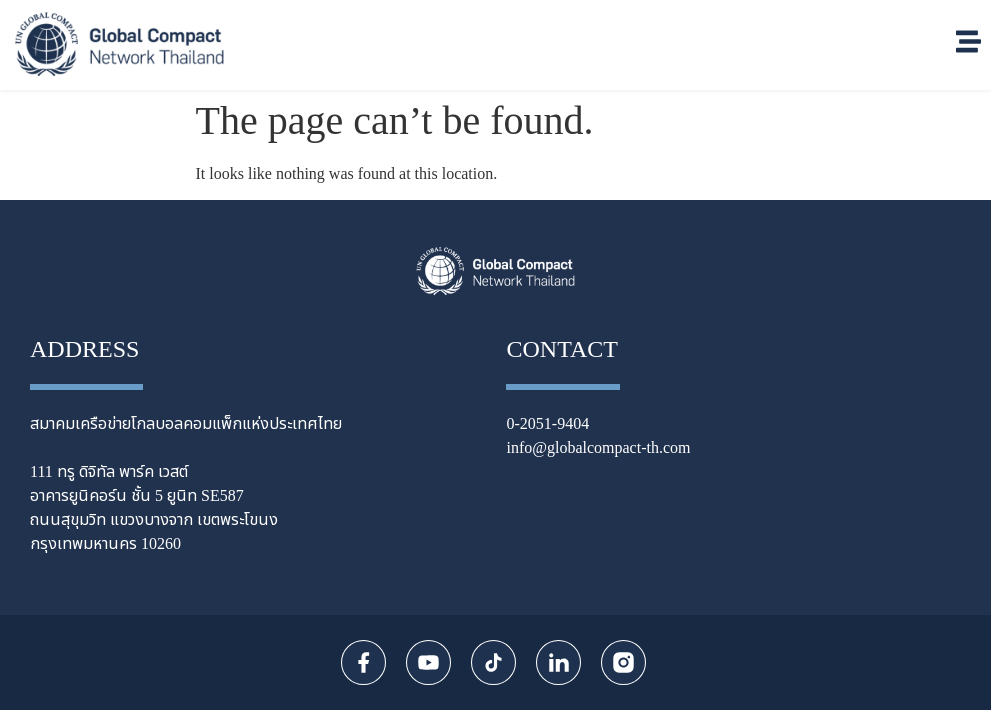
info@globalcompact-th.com (598, 448)
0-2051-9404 (547, 424)
